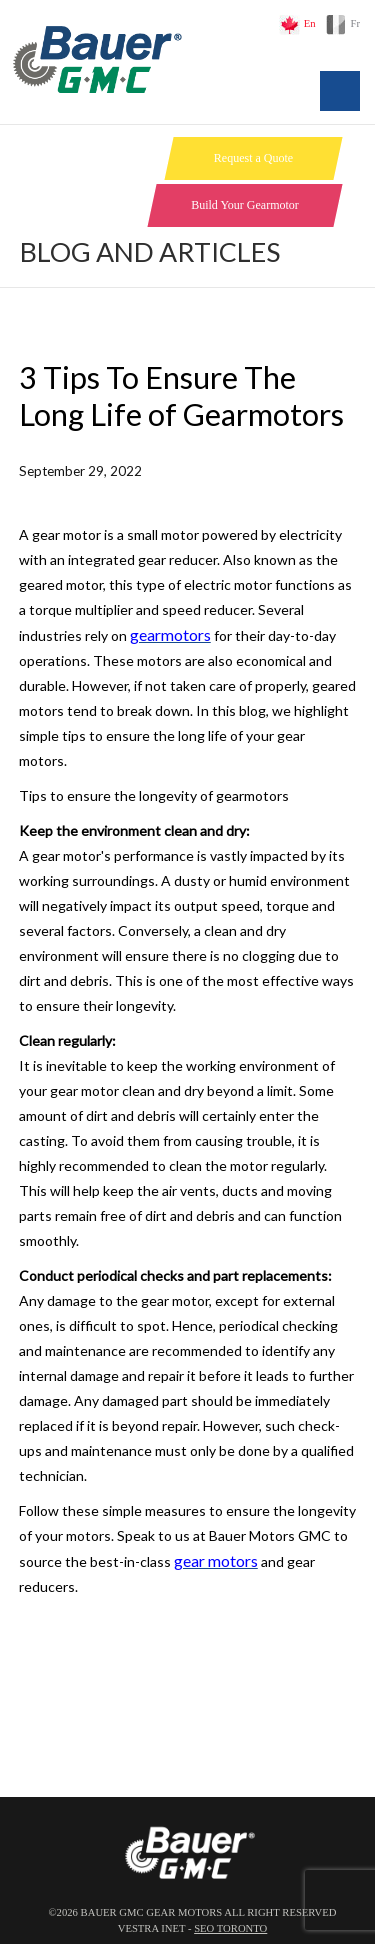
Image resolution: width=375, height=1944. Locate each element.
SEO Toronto (230, 1928)
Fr (355, 23)
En (310, 23)
